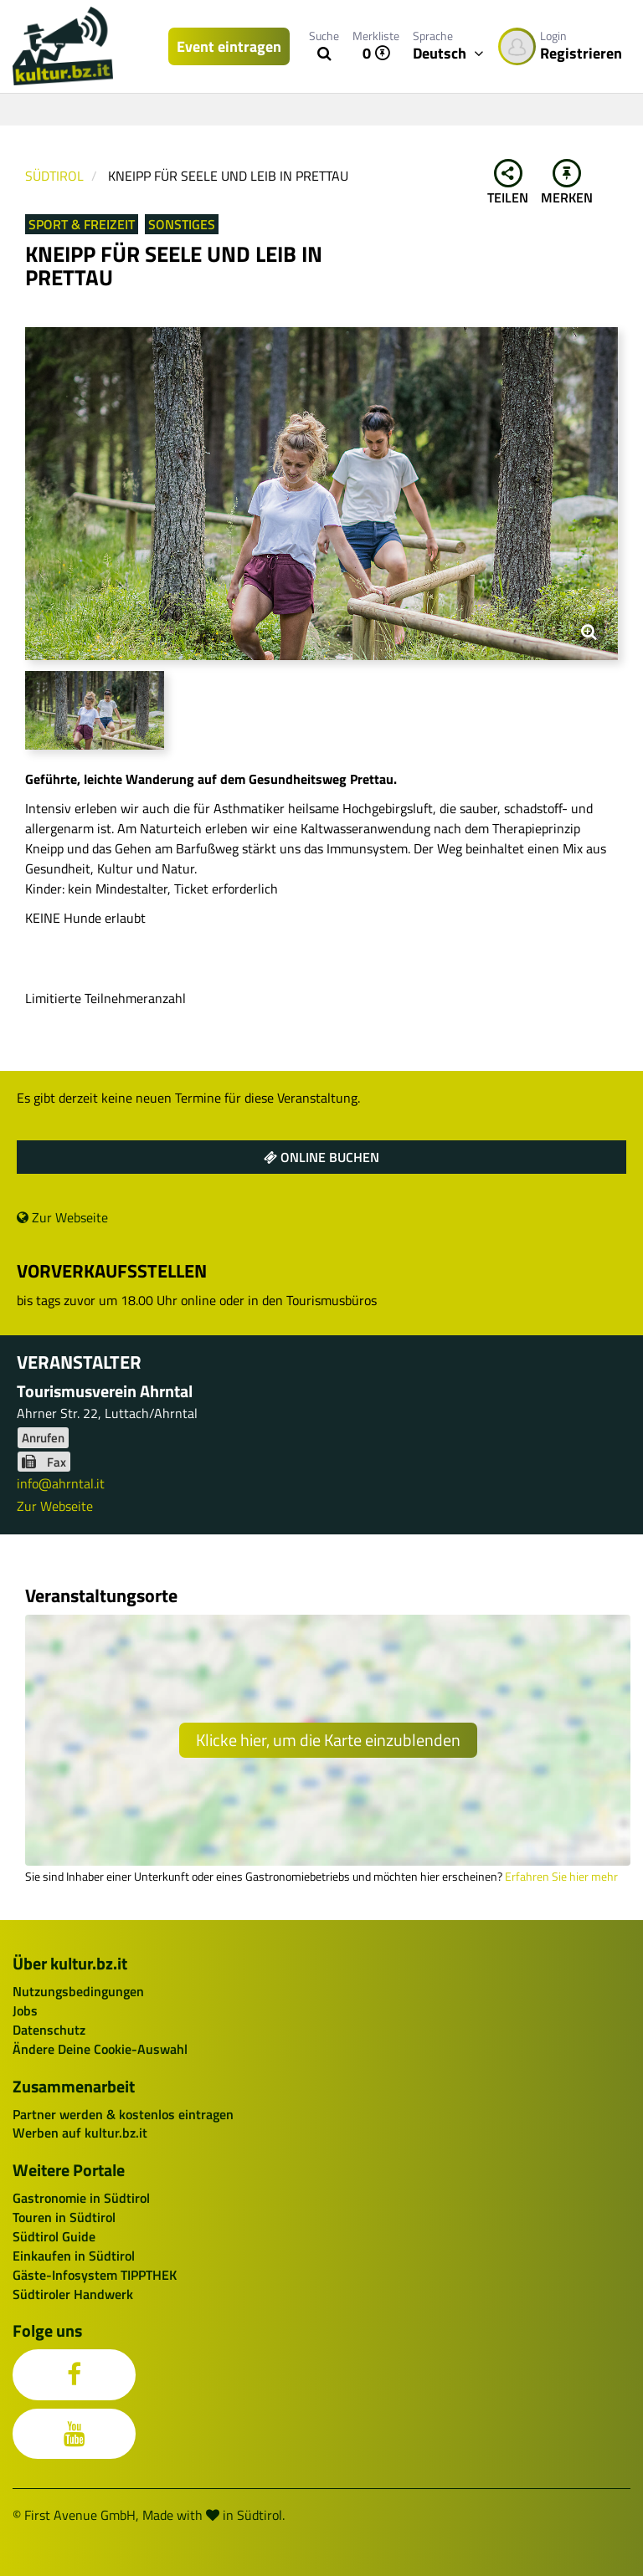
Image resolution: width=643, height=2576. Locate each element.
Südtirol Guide (54, 2236)
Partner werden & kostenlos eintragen (123, 2114)
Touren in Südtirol (64, 2217)
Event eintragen (229, 46)
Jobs (25, 2010)
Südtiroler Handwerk (73, 2294)
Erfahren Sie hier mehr (561, 1876)
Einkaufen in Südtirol (74, 2256)
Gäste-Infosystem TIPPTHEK (95, 2275)
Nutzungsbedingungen (78, 1991)
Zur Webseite (62, 1217)
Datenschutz (49, 2030)
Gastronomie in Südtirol (81, 2198)
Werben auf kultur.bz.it (80, 2133)
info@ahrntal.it (61, 1483)
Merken (567, 183)
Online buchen (321, 1157)
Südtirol (54, 176)
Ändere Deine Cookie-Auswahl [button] (100, 2049)
